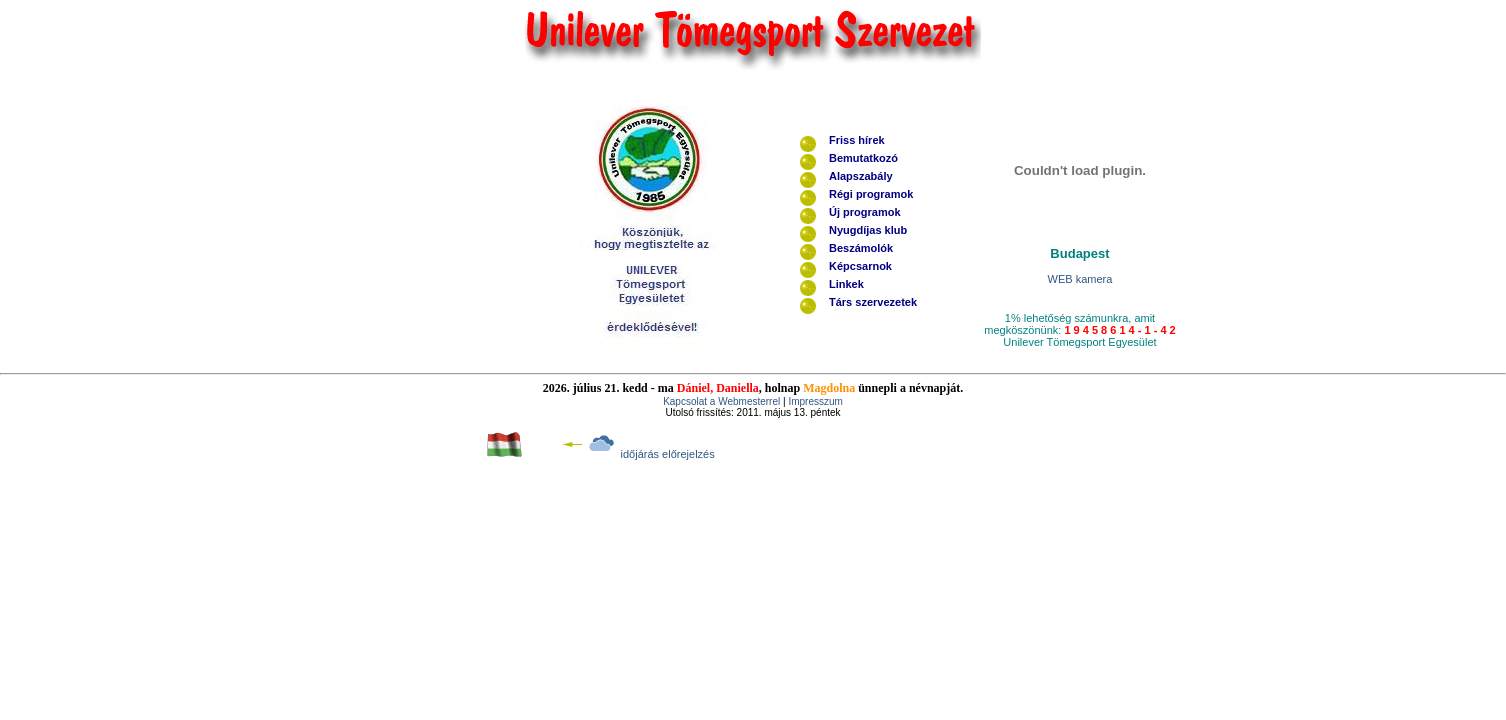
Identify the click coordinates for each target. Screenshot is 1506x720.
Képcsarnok (860, 266)
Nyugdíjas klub (868, 230)
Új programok (865, 212)
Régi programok (871, 194)
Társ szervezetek (873, 302)
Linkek (846, 284)
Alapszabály (861, 176)
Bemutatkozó (863, 158)
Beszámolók (861, 248)
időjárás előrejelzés (668, 454)
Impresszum (814, 401)
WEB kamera (1080, 279)
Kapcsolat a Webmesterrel (723, 401)
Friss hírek (857, 140)
